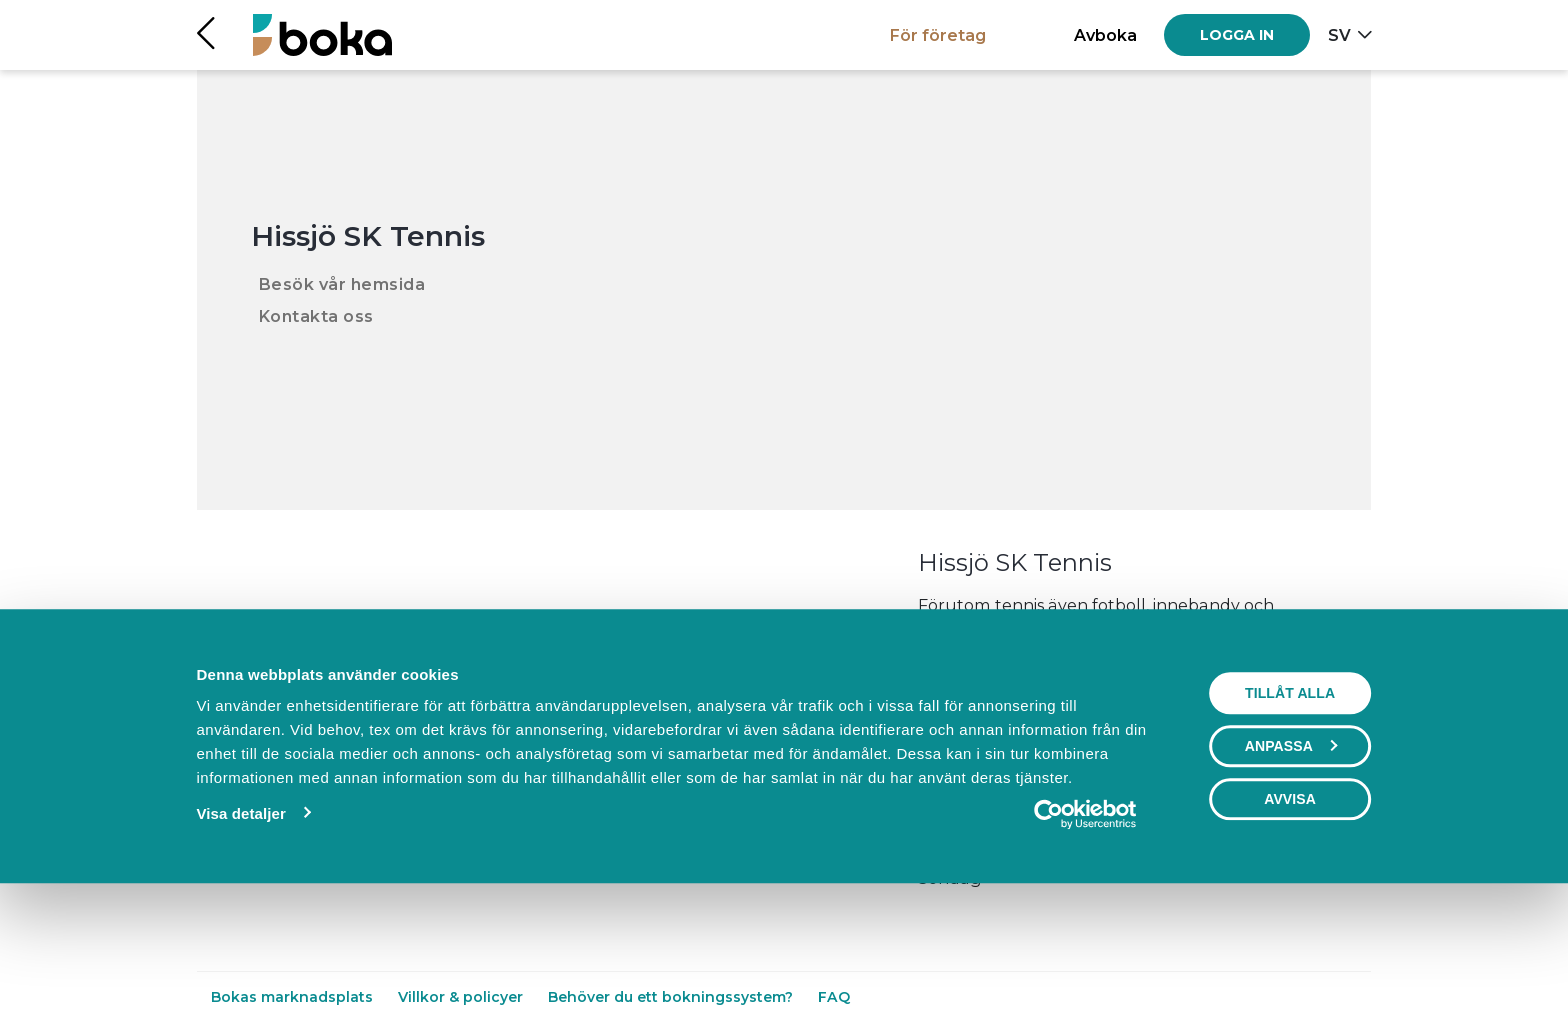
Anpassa (1291, 881)
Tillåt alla (1290, 828)
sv (1339, 35)
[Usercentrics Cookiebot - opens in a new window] (1085, 949)
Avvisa (1290, 934)
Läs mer (1090, 632)
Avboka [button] (1105, 35)
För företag (938, 35)
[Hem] (322, 34)
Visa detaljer (240, 948)
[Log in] (1237, 35)
